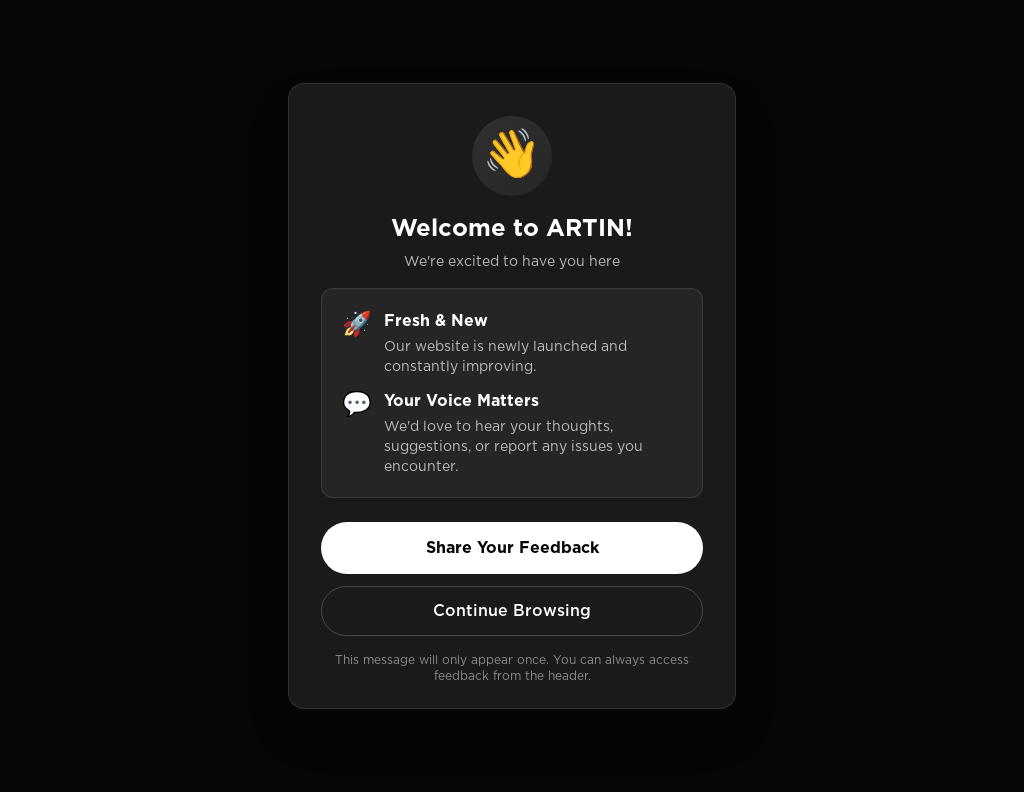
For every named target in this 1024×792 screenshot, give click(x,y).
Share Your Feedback (512, 547)
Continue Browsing (512, 610)
